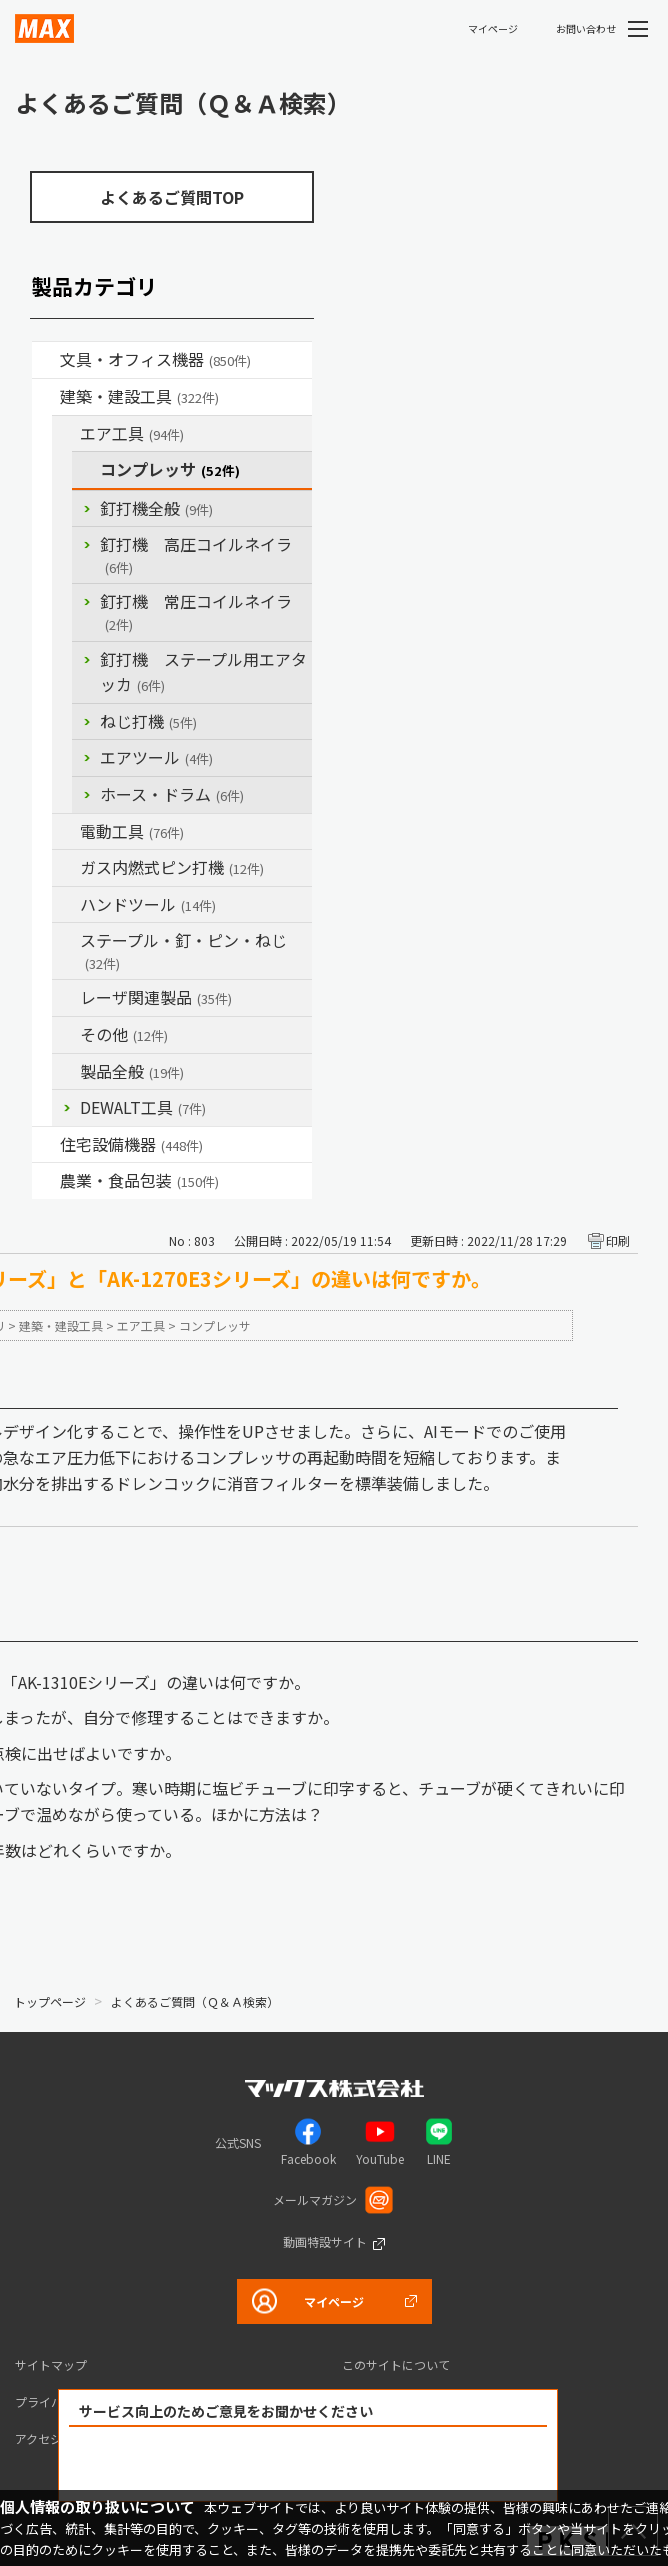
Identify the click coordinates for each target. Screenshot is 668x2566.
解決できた (194, 2464)
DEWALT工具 (143, 1107)
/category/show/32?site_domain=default (66, 998)
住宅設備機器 (131, 1144)
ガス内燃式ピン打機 (172, 867)
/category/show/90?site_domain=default (66, 1072)
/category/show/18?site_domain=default (46, 397)
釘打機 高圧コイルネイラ (196, 554)
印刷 (618, 1240)
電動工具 (132, 831)
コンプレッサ (170, 469)
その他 (124, 1034)
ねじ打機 (148, 721)
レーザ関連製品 (156, 997)
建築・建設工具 (139, 396)
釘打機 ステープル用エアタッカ (203, 672)
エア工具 (132, 433)
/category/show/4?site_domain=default (46, 360)
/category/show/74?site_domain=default (66, 905)
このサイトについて (396, 2364)
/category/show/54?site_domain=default (66, 434)
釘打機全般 (156, 508)
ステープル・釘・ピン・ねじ (183, 950)
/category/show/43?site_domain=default (46, 1181)
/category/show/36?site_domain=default (46, 1145)
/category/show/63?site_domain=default (66, 832)
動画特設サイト (325, 2241)
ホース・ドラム (172, 794)
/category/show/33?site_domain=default (66, 868)
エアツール (156, 757)
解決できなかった (423, 2464)
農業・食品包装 (139, 1180)
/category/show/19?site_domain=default (66, 1035)
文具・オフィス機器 (155, 359)
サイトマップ (51, 2364)
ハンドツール (148, 904)
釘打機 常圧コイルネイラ (196, 611)
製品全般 (132, 1071)
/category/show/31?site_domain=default (66, 941)
